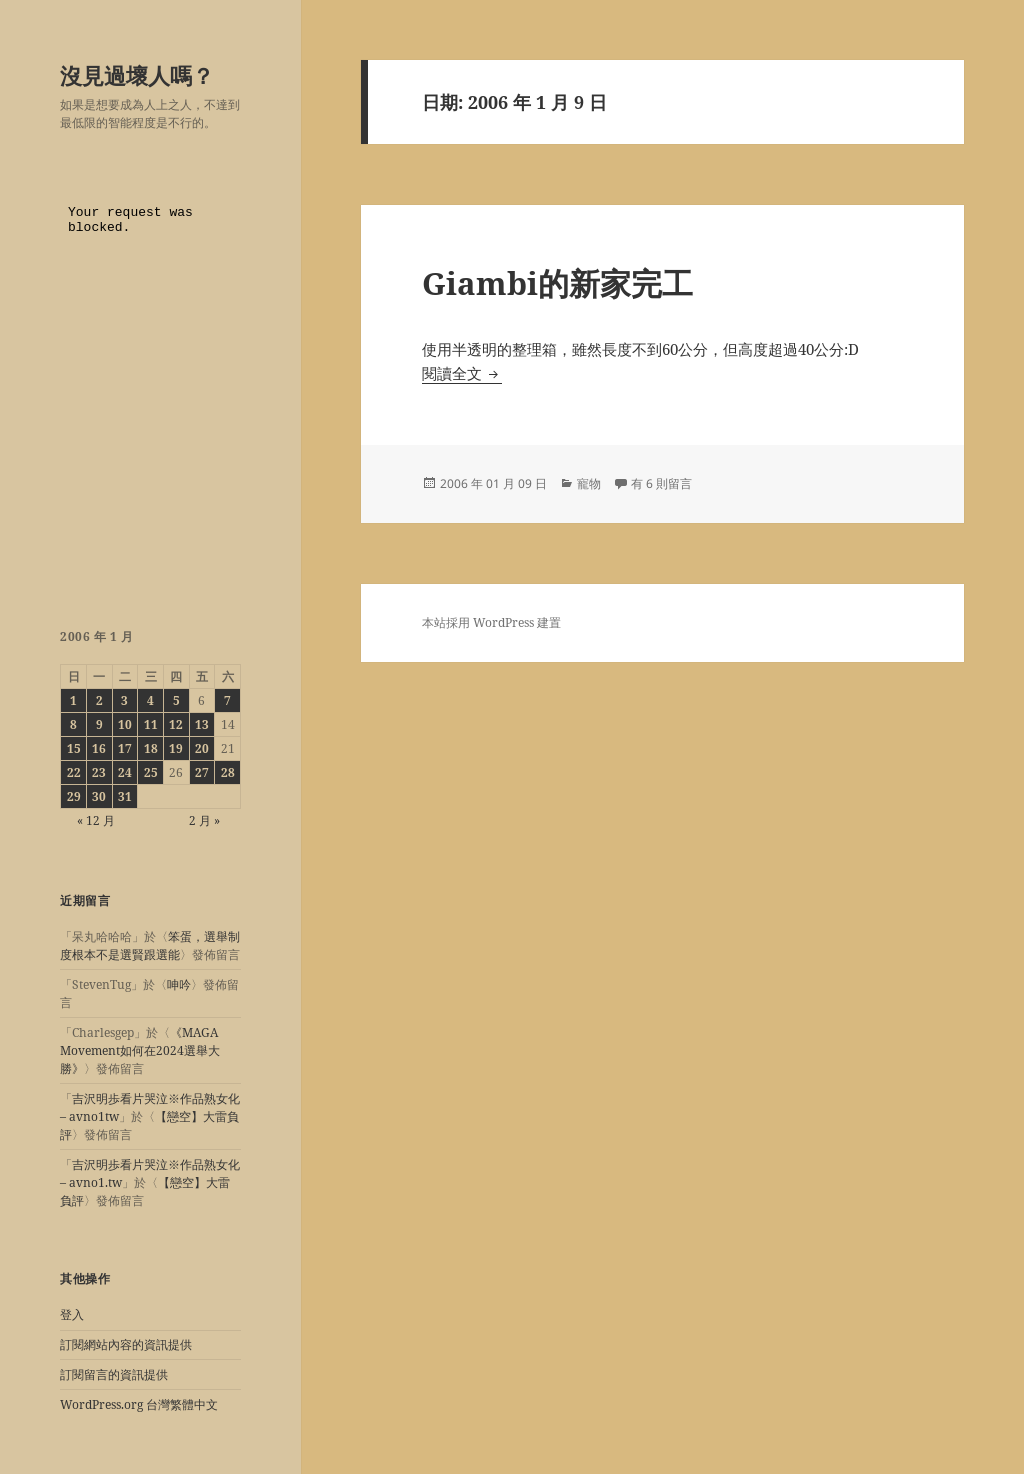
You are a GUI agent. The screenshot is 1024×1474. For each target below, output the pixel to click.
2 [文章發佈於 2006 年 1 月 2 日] (99, 700)
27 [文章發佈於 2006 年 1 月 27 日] (202, 772)
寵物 (589, 483)
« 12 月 (96, 820)
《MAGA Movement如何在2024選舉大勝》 (140, 1050)
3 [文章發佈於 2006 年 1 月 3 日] (124, 700)
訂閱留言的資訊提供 (114, 1374)
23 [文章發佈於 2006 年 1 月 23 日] (99, 772)
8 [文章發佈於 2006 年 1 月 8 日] (73, 724)
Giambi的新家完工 (557, 283)
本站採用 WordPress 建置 (491, 622)
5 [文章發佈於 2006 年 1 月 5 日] (176, 700)
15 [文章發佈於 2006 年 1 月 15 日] (74, 748)
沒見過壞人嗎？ (137, 75)
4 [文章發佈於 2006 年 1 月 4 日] (150, 700)
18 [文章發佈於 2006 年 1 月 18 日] (151, 748)
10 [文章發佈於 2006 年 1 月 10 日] (125, 724)
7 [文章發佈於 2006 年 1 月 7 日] (227, 700)
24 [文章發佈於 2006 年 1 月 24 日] (125, 772)
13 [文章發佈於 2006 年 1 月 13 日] (202, 724)
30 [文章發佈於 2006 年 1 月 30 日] (99, 796)
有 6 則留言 (661, 483)
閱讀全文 (462, 373)
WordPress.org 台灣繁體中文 (139, 1404)
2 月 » (204, 820)
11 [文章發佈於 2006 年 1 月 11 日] (151, 724)
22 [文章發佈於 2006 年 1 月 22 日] (74, 772)
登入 (72, 1314)
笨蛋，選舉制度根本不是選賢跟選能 (150, 945)
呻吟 (179, 984)
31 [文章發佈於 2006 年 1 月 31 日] (125, 796)
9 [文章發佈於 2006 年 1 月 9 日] (99, 724)
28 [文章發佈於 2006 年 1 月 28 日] (228, 772)
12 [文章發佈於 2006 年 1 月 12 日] (176, 724)
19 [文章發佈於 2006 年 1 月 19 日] (176, 748)
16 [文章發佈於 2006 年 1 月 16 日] (99, 748)
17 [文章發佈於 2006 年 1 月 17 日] (125, 748)
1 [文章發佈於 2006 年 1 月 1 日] (73, 700)
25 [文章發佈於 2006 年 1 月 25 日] (151, 772)
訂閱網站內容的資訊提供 (126, 1344)
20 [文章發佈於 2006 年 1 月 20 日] (202, 748)
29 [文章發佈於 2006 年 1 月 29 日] (74, 796)
